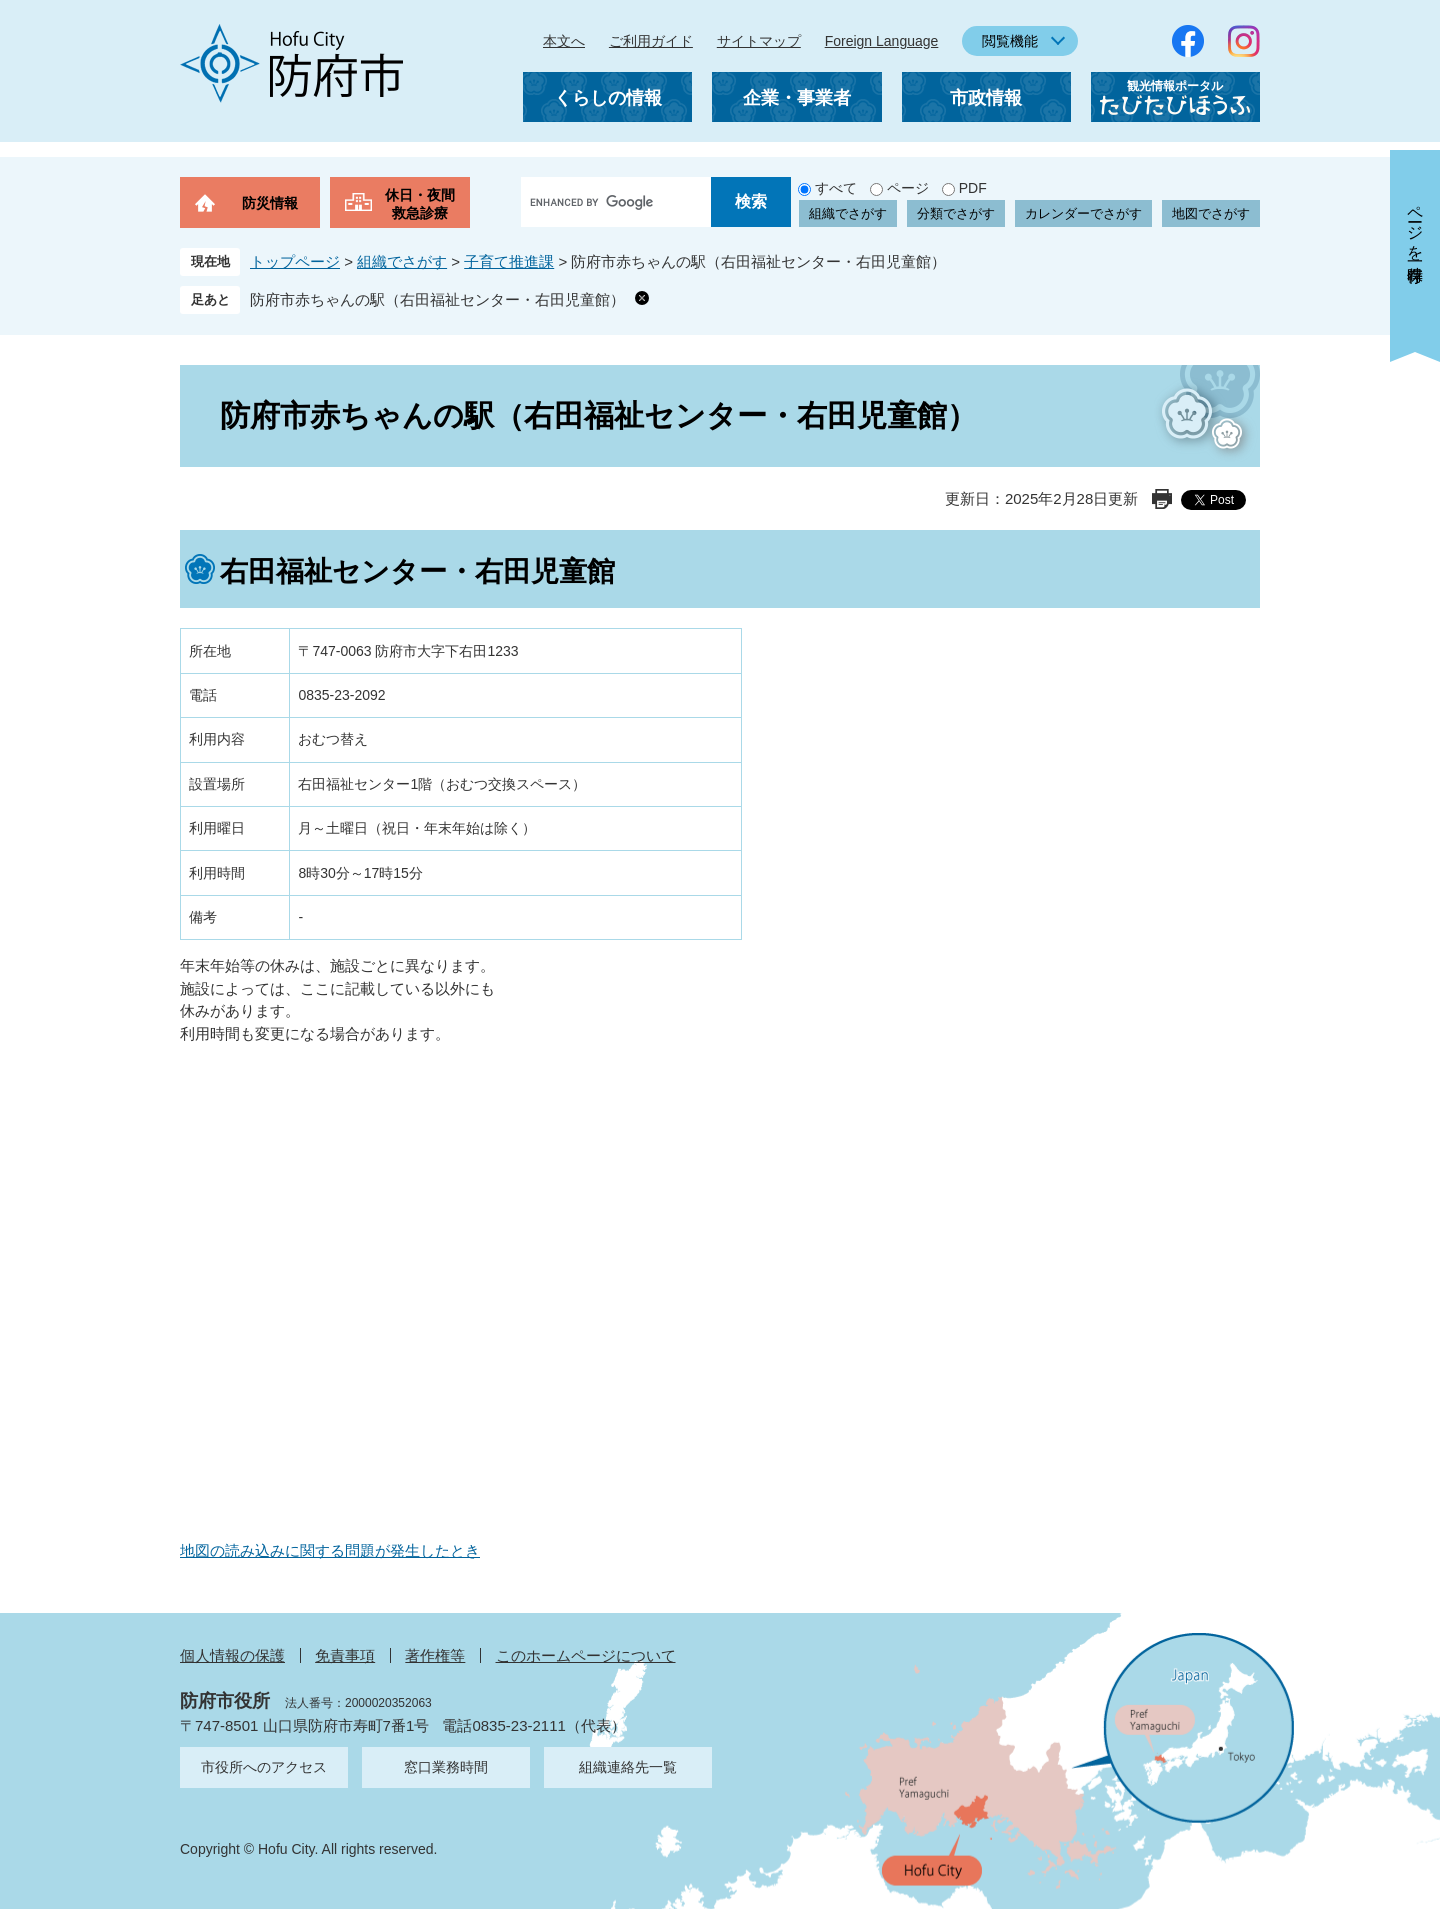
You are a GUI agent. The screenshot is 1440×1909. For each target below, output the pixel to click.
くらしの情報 (608, 98)
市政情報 (986, 98)
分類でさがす (956, 213)
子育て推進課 (509, 261)
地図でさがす (1211, 213)
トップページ (295, 261)
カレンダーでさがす (1083, 213)
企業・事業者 (797, 98)
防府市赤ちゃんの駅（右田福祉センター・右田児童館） (437, 299)
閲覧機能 (1010, 41)
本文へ (564, 41)
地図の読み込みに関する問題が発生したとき (330, 1550)
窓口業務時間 (446, 1767)
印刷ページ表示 (1162, 499)
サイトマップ (759, 41)
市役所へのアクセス (264, 1767)
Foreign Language (882, 41)
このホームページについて (586, 1655)
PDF (973, 188)
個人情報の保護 (232, 1655)
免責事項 (345, 1655)
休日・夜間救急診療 (420, 204)
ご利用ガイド (651, 41)
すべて (836, 188)
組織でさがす (848, 213)
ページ (908, 188)
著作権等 (435, 1655)
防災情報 (270, 203)
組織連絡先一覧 (628, 1767)
